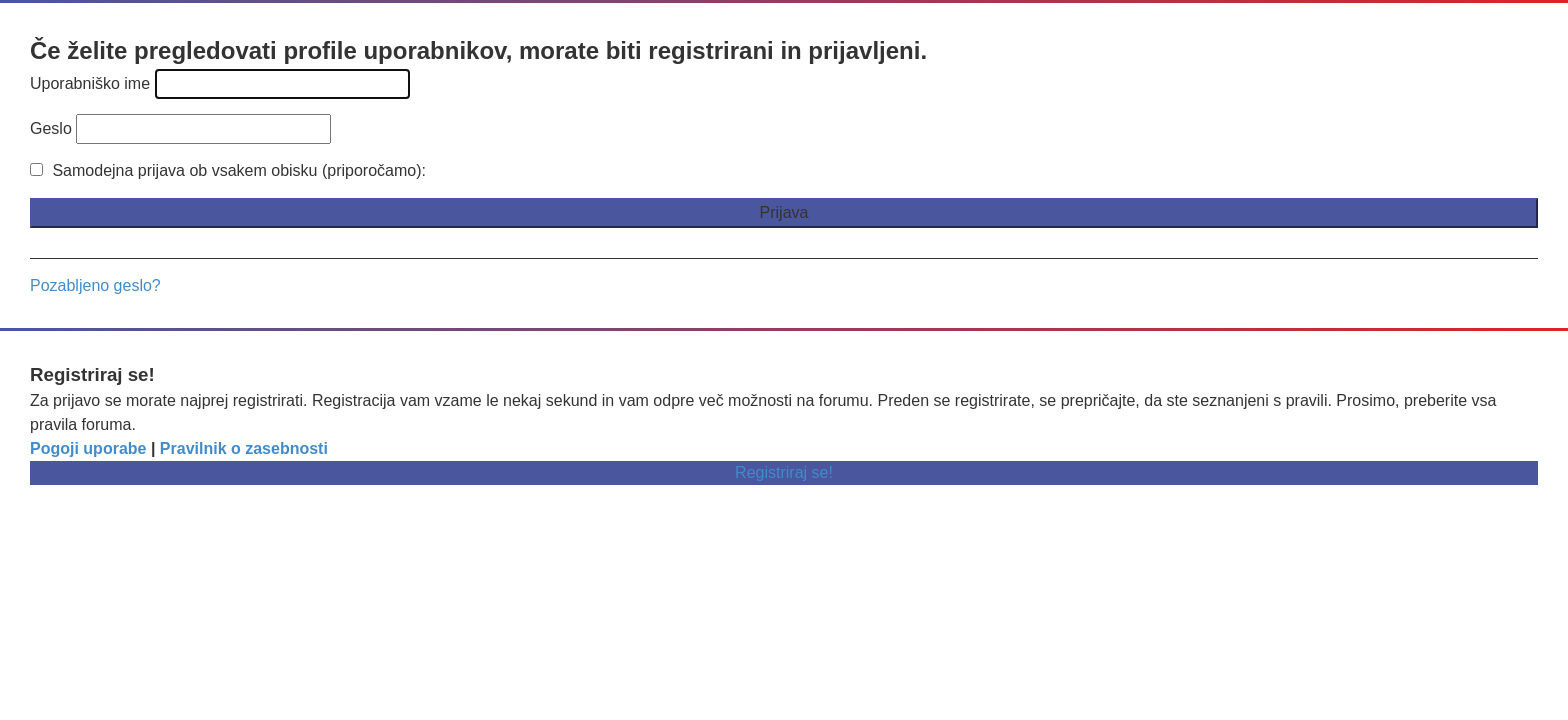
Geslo (51, 128)
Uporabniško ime (90, 83)
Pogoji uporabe (88, 448)
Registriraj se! (784, 472)
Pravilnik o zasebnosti (244, 448)
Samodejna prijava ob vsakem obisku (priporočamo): (228, 170)
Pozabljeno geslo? (95, 285)
